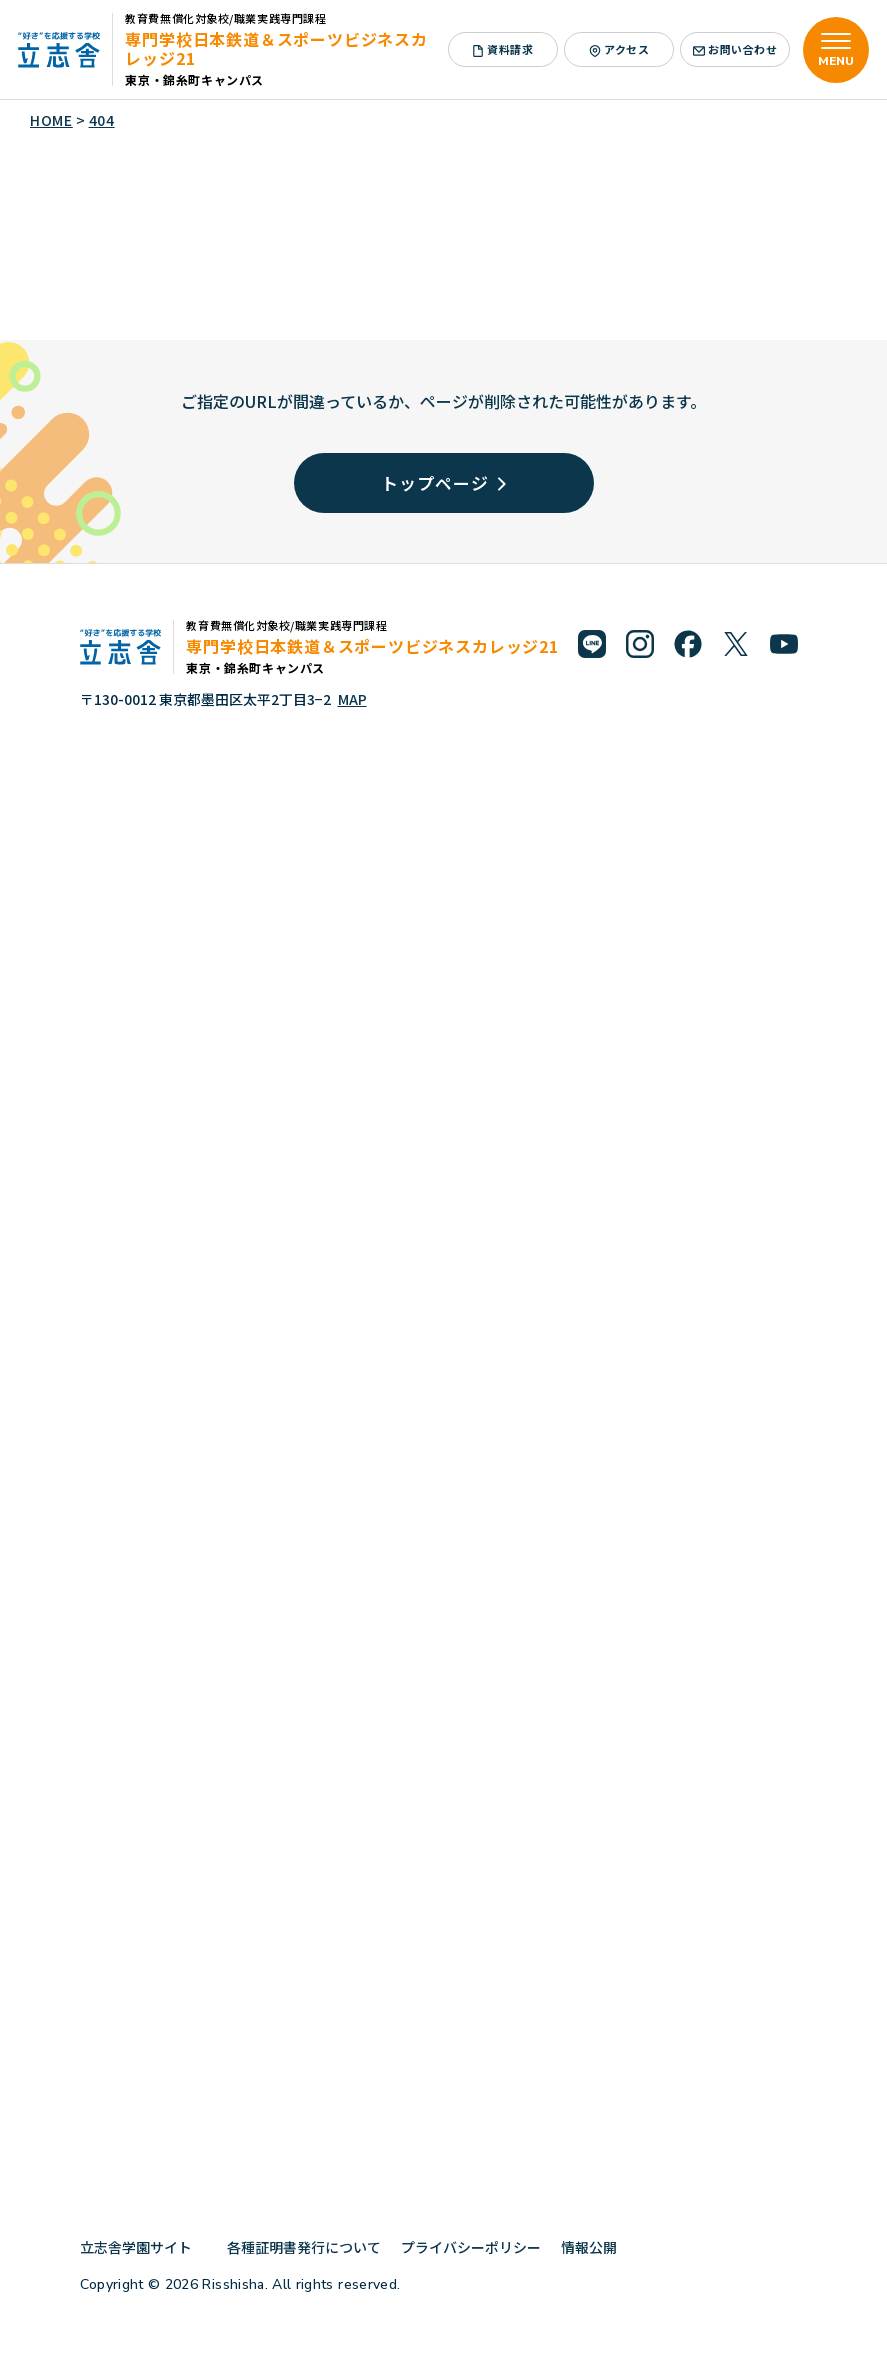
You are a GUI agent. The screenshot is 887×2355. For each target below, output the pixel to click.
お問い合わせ (735, 49)
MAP (352, 699)
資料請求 (502, 49)
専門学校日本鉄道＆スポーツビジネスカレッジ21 (276, 48)
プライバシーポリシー (471, 2247)
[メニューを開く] (836, 50)
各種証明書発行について (304, 2247)
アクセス (619, 49)
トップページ (443, 482)
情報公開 (596, 2247)
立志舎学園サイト (143, 2247)
